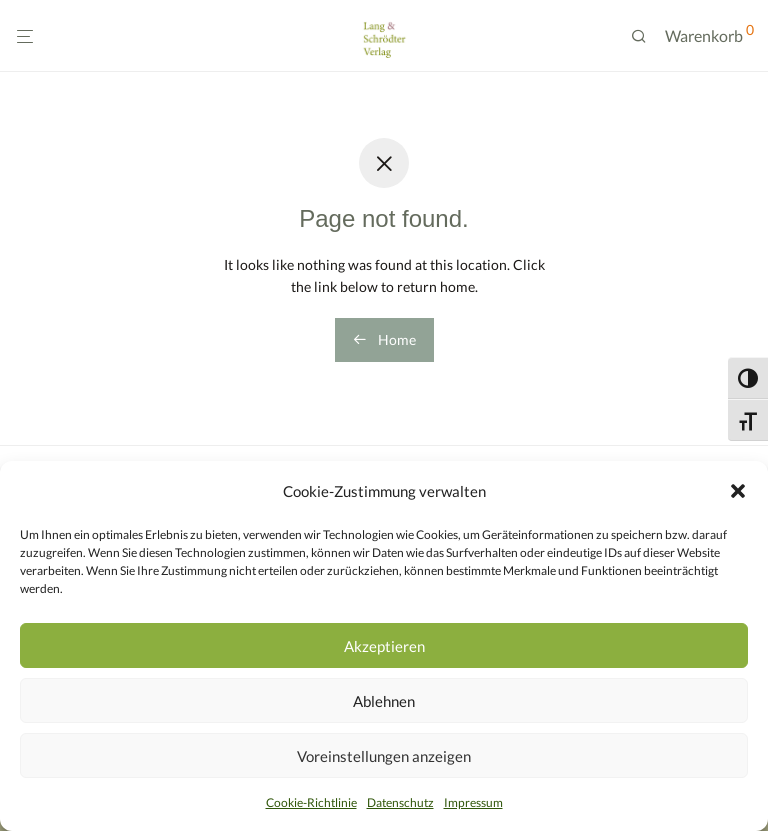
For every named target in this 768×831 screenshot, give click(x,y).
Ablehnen (384, 701)
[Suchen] (646, 36)
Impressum (473, 802)
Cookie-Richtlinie (311, 802)
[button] (738, 491)
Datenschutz (400, 802)
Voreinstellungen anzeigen (384, 756)
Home (384, 339)
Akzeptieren (384, 646)
